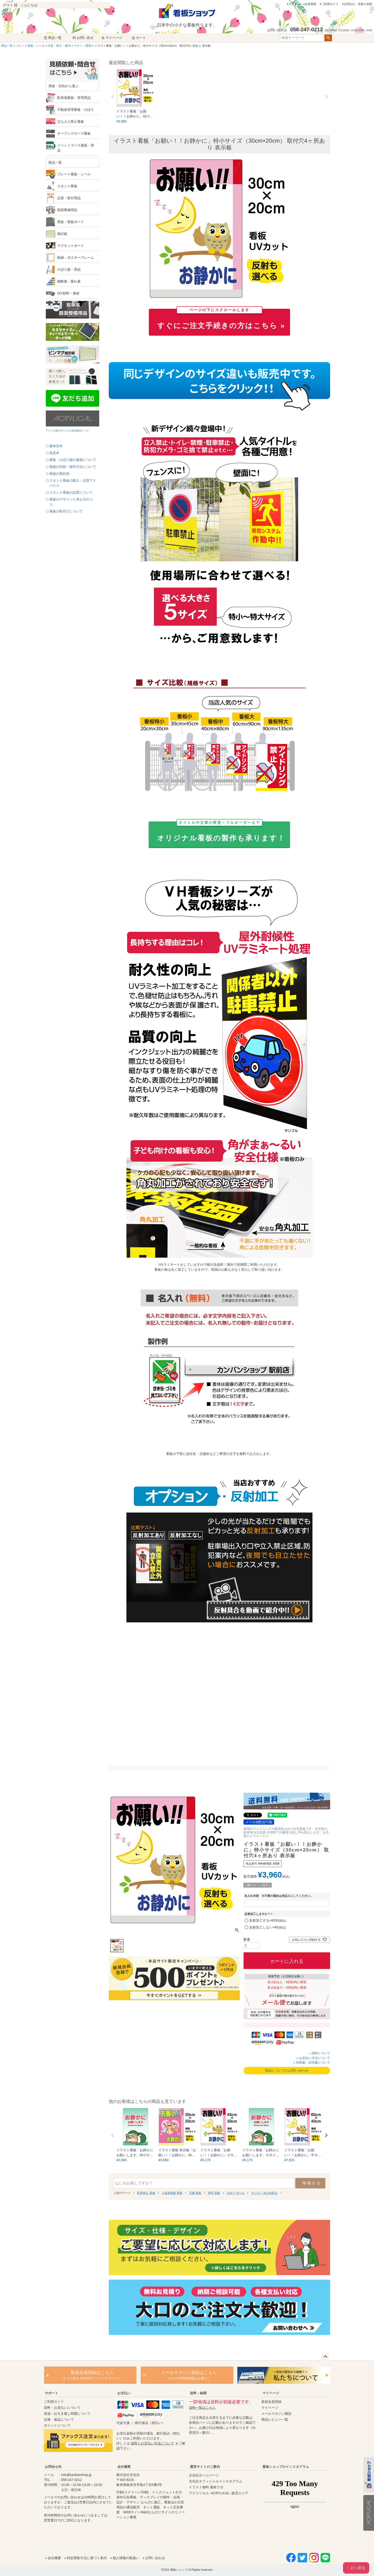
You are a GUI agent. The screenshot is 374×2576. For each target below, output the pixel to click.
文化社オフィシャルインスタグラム (215, 2481)
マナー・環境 (82, 45)
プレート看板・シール (30, 45)
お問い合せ (83, 38)
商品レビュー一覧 (274, 2419)
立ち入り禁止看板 (70, 121)
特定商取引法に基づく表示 (87, 2558)
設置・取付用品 (69, 198)
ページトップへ (325, 2357)
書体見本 (56, 446)
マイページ (111, 38)
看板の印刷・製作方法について (72, 467)
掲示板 (62, 234)
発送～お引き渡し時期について (67, 2413)
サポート (51, 2393)
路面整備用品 (67, 210)
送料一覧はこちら (202, 2407)
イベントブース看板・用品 (75, 147)
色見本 (54, 453)
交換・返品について (59, 2419)
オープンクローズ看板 (74, 133)
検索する (311, 2183)
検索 (328, 38)
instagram (294, 2507)
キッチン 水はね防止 (264, 2193)
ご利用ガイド (329, 4)
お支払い (124, 2393)
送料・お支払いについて (62, 2407)
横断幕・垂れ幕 (69, 281)
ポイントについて (57, 2425)
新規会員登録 (271, 2402)
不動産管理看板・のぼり (75, 109)
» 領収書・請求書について (311, 2062)
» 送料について (319, 2053)
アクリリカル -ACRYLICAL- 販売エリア (218, 2493)
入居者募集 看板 (172, 2193)
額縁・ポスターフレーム (75, 257)
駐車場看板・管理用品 (74, 98)
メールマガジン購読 (276, 2413)
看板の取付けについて (66, 511)
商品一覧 (53, 38)
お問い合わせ (155, 2558)
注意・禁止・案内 (59, 45)
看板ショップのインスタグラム (285, 2467)
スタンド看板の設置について (71, 492)
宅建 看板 (195, 2193)
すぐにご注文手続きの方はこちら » (221, 319)
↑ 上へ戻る (356, 2568)
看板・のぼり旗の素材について (72, 460)
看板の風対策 (59, 474)
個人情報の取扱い (126, 2558)
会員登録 (310, 4)
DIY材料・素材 (68, 293)
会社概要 (124, 2467)
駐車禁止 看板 (146, 2193)
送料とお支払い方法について (152, 2443)
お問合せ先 (53, 2467)
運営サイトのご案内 (205, 2467)
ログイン (294, 4)
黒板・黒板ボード (70, 222)
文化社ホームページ (204, 2475)
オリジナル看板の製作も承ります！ (221, 831)
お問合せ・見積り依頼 (357, 4)
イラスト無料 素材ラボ (206, 2487)
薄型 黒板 (214, 2193)
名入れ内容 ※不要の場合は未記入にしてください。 (278, 1896)
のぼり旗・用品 (69, 269)
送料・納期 (198, 2393)
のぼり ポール (235, 2193)
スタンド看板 (67, 186)
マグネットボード (70, 246)
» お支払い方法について (313, 2058)
